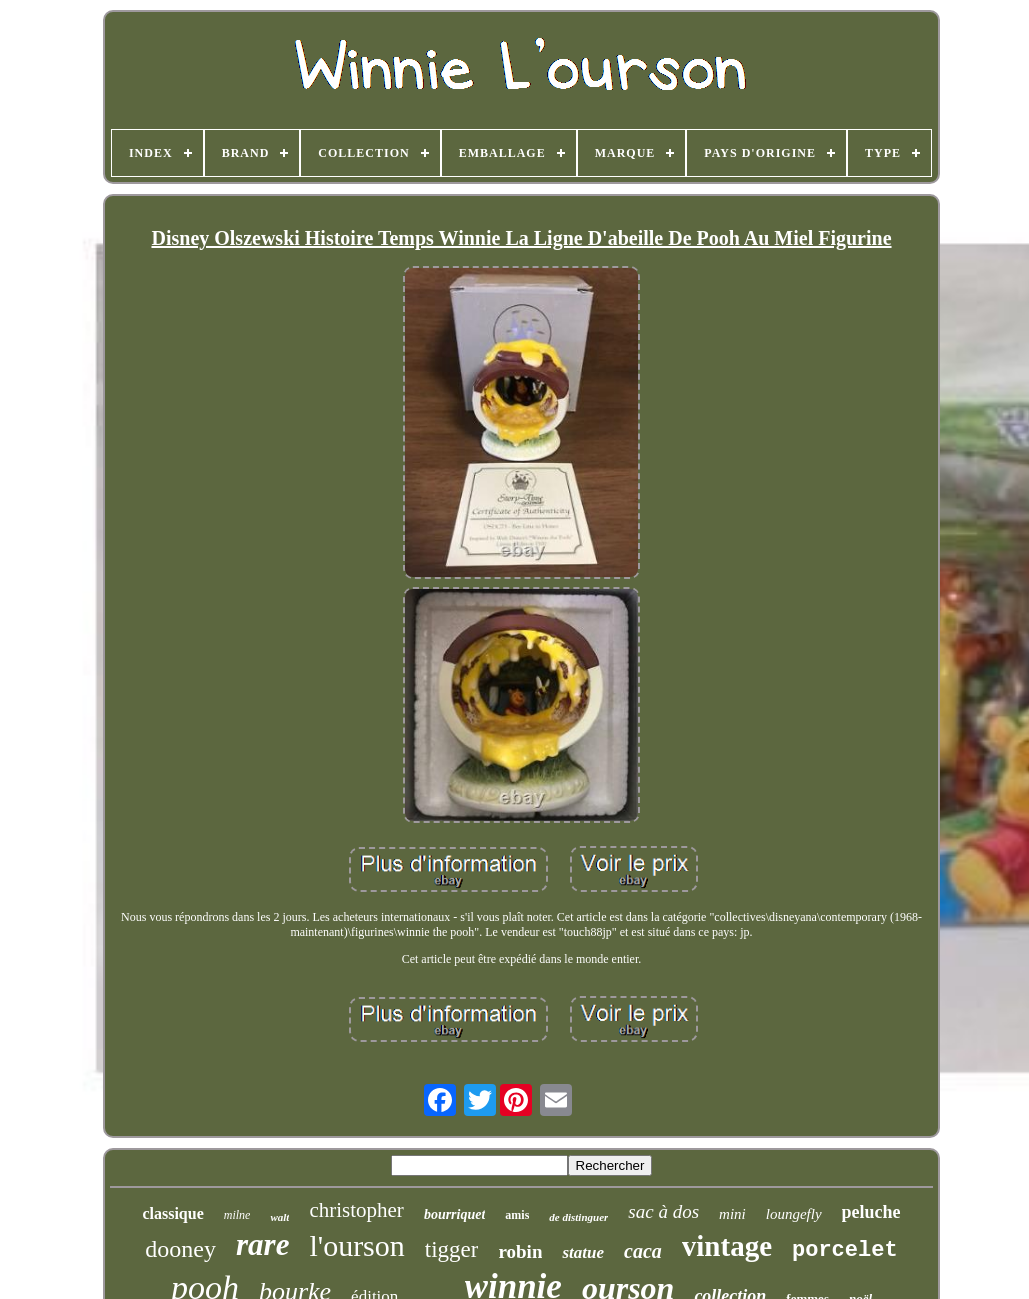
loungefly (794, 1214)
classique (172, 1213)
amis (517, 1215)
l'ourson (356, 1245)
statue (583, 1252)
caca (643, 1251)
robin (520, 1251)
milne (237, 1215)
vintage (727, 1246)
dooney (180, 1249)
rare (262, 1244)
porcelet (845, 1250)
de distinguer (578, 1217)
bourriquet (454, 1214)
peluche (871, 1212)
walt (279, 1217)
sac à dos (663, 1211)
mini (732, 1214)
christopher (356, 1210)
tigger (452, 1249)
